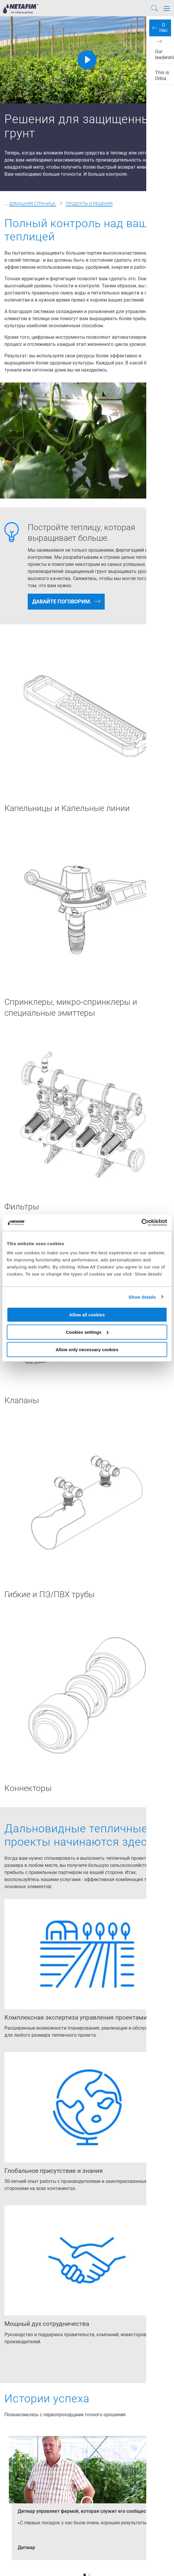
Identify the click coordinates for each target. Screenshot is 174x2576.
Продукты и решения (89, 203)
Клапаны (21, 1400)
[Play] (87, 59)
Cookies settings (87, 1331)
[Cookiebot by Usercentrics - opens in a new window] (141, 1223)
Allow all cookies (87, 1314)
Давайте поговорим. (61, 601)
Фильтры (21, 1207)
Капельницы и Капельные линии (67, 808)
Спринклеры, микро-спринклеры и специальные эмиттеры (70, 1007)
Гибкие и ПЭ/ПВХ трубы (49, 1594)
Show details (142, 1296)
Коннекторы (28, 1788)
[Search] (154, 8)
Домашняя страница (32, 203)
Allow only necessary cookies (87, 1349)
